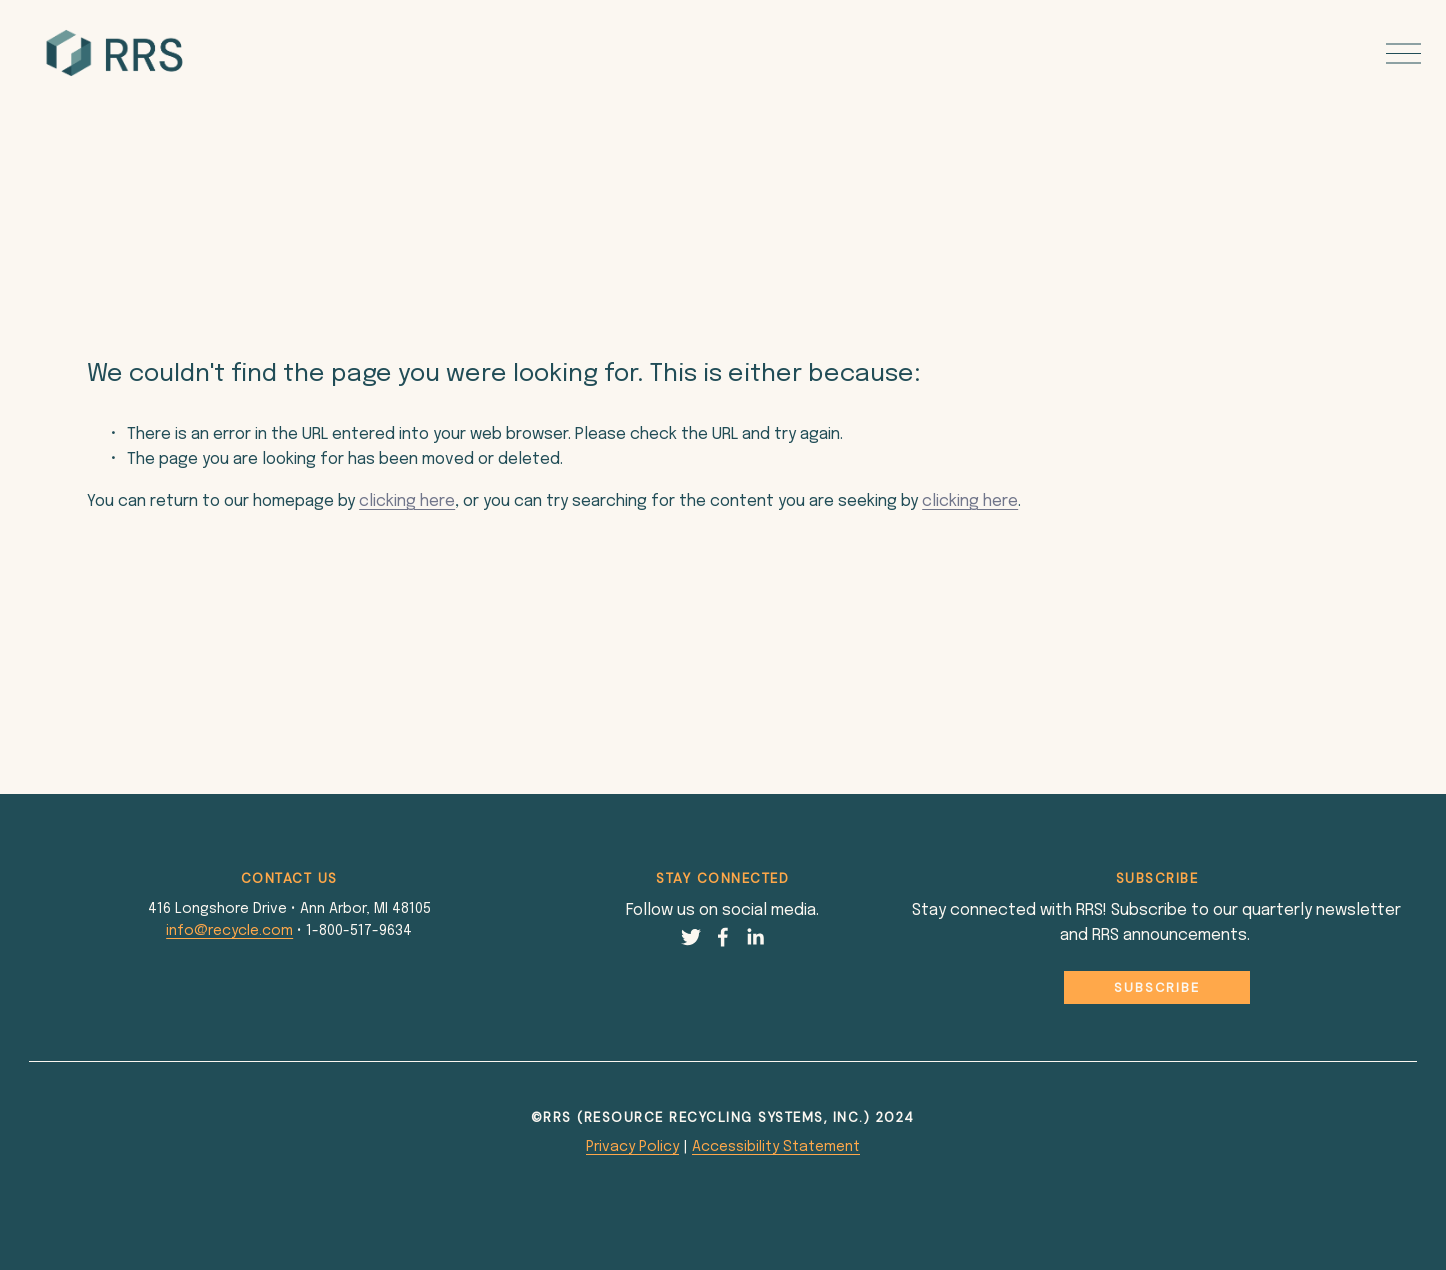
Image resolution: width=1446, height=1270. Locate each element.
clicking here (407, 501)
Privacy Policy (632, 1147)
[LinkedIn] (755, 937)
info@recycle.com (229, 931)
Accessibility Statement (776, 1147)
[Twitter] (691, 937)
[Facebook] (723, 937)
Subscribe (1157, 987)
